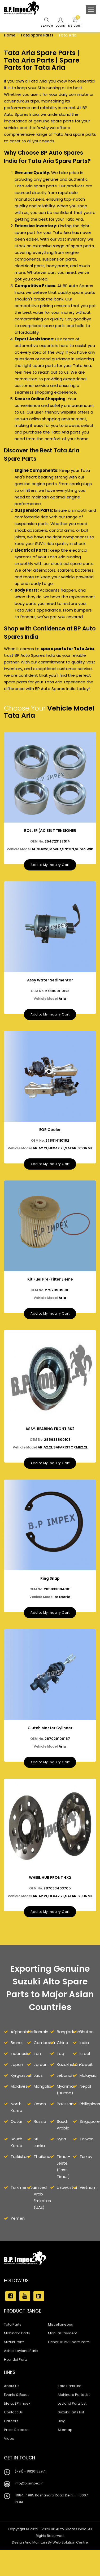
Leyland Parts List (72, 2422)
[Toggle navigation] (91, 9)
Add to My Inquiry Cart (50, 867)
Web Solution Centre (70, 2561)
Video (9, 2458)
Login (60, 23)
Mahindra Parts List (74, 2414)
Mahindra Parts (17, 2352)
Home (9, 35)
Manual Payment (62, 2352)
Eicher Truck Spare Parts (69, 2361)
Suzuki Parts (14, 2361)
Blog (62, 2440)
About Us (11, 2405)
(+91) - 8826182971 (30, 2490)
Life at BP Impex (17, 2422)
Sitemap (65, 2449)
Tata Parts (12, 2343)
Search (46, 23)
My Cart (75, 23)
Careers (11, 2440)
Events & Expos (16, 2414)
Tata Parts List (69, 2405)
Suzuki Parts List (71, 2431)
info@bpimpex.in (29, 2502)
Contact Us (13, 2431)
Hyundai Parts (16, 2378)
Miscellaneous (60, 2343)
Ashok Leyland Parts (21, 2370)
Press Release (16, 2449)
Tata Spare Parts (36, 35)
